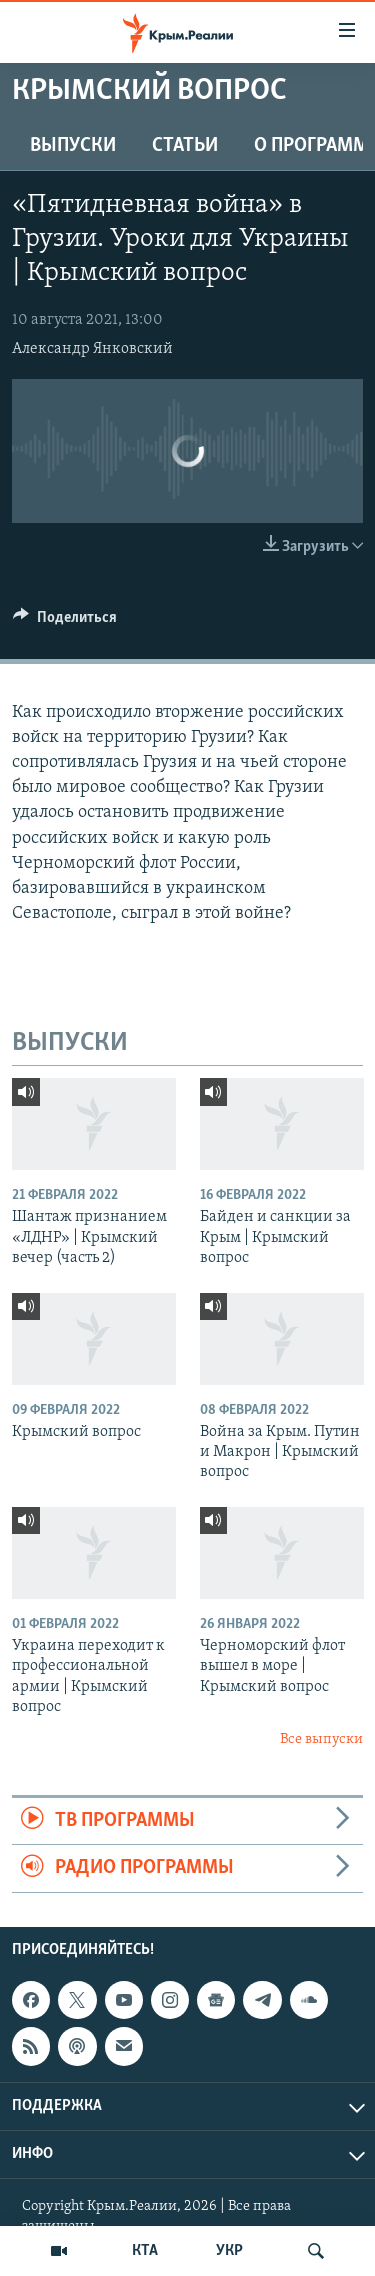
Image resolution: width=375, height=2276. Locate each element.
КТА (145, 2251)
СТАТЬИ (185, 146)
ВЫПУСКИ (73, 146)
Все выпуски (321, 1739)
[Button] (65, 622)
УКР (229, 2251)
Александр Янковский (92, 349)
